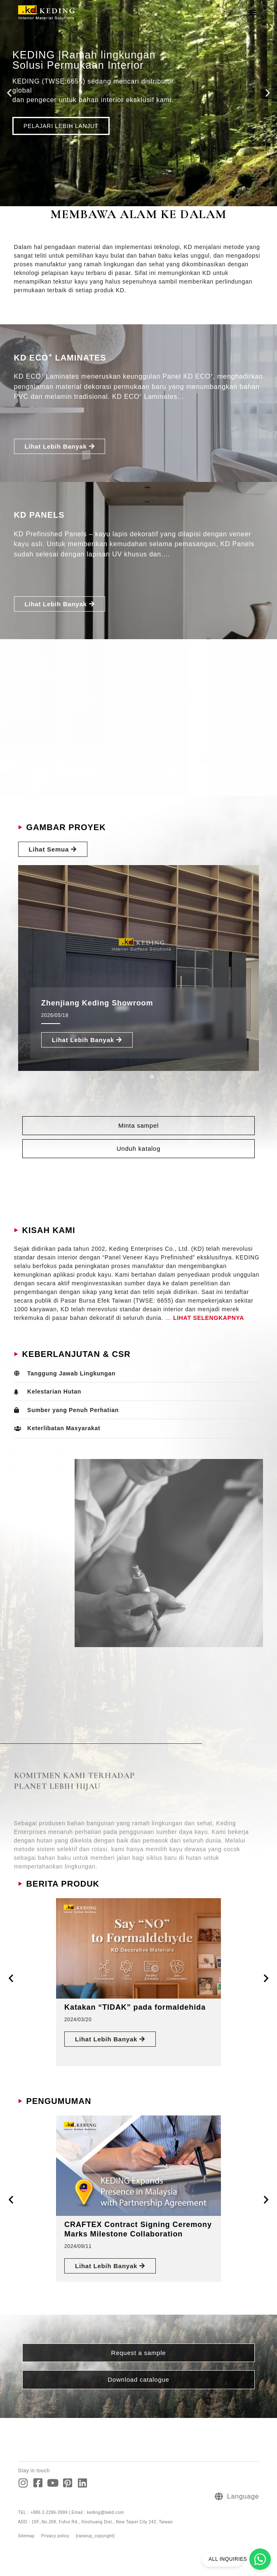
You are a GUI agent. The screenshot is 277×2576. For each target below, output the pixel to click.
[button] (252, 12)
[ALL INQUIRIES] (260, 2559)
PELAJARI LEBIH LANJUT (61, 126)
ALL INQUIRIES (228, 2559)
